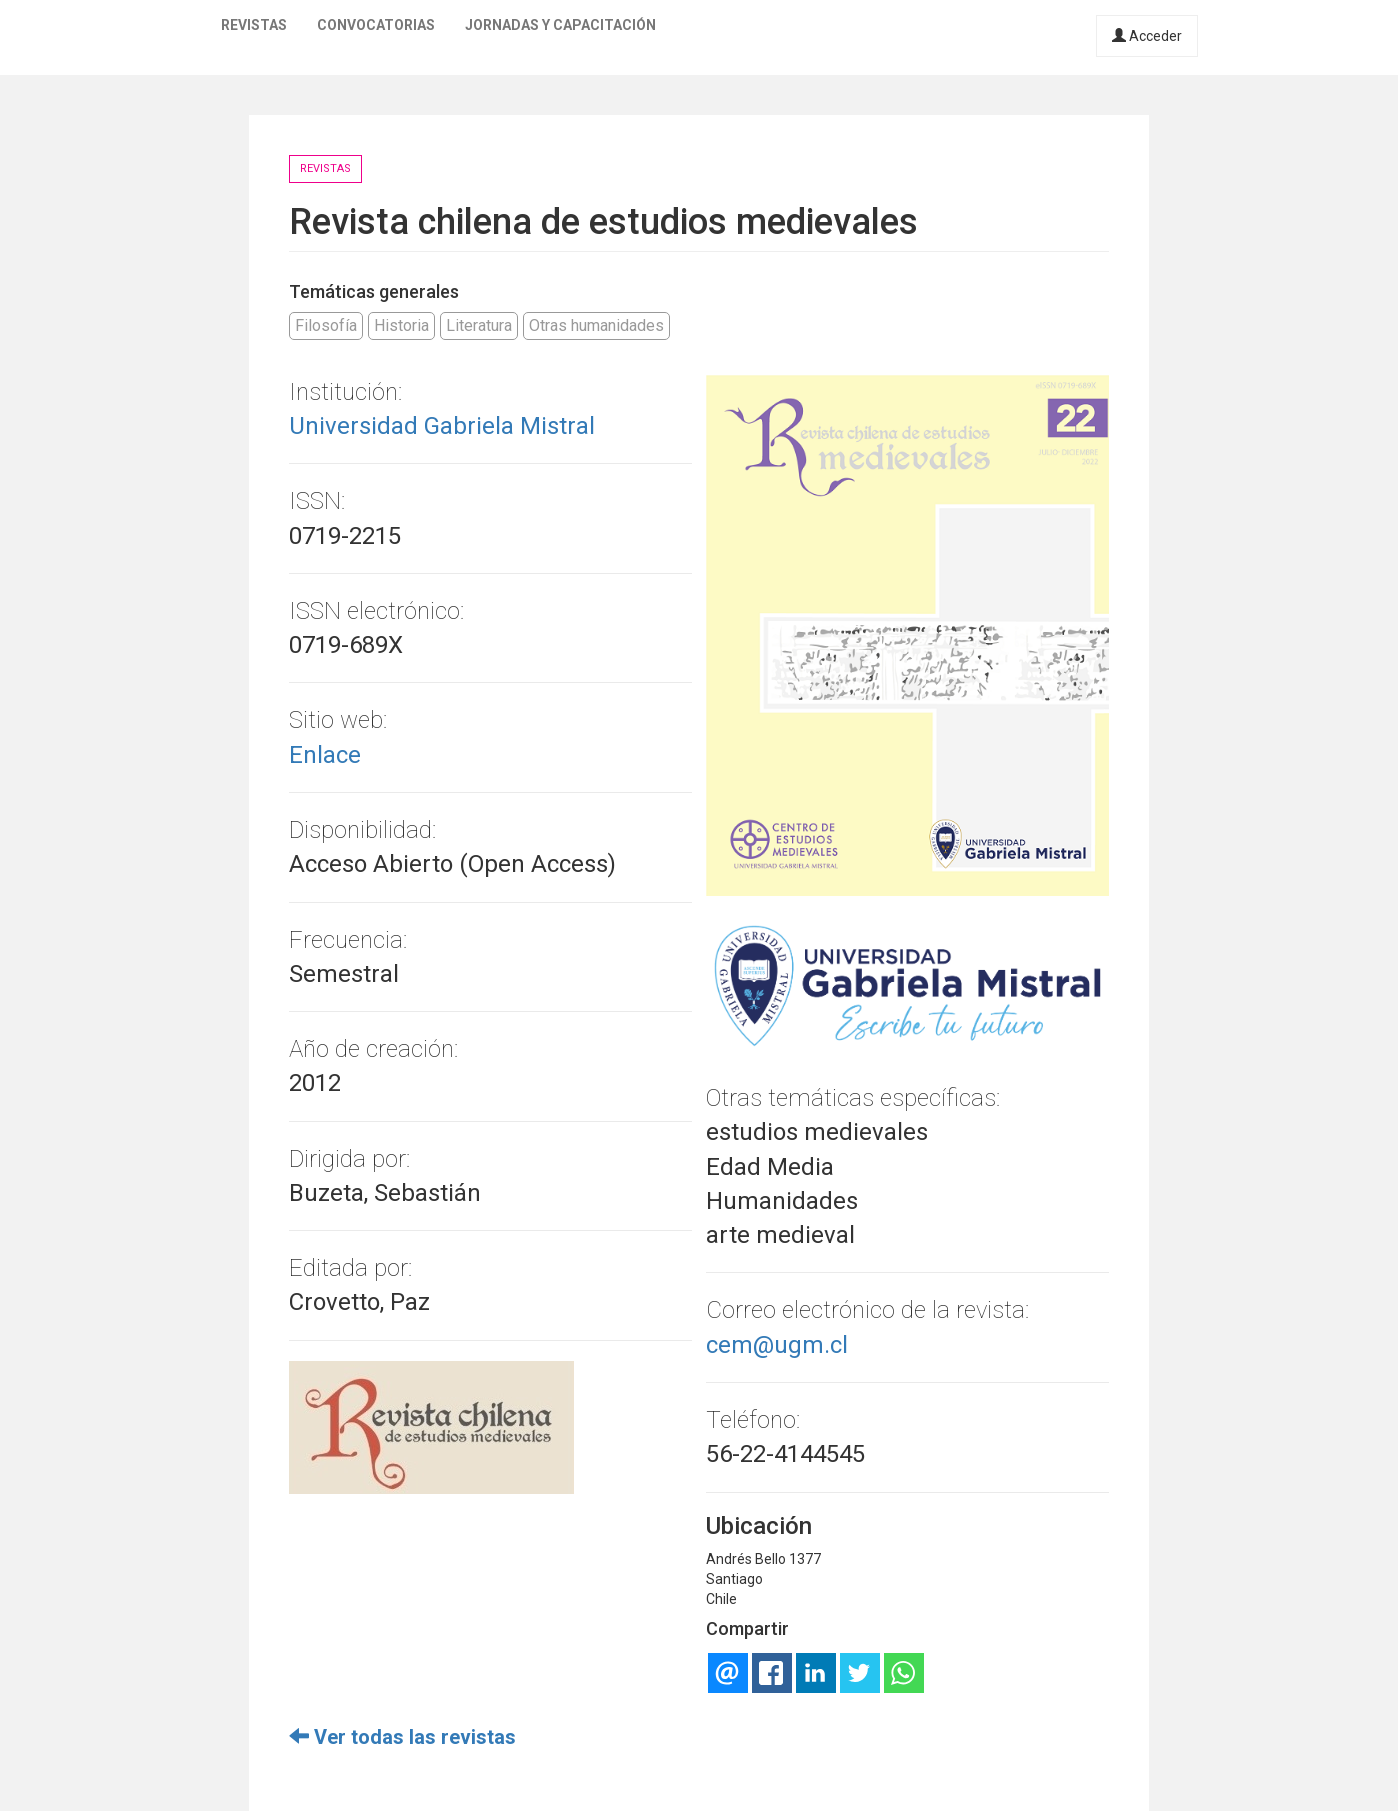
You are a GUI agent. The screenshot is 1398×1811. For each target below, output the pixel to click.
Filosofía (326, 325)
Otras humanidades (596, 325)
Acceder (1147, 36)
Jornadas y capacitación (560, 25)
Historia (401, 325)
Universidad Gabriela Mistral (442, 426)
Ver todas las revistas (402, 1737)
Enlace (325, 755)
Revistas (254, 25)
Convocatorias (376, 25)
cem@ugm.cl (777, 1345)
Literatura (479, 325)
